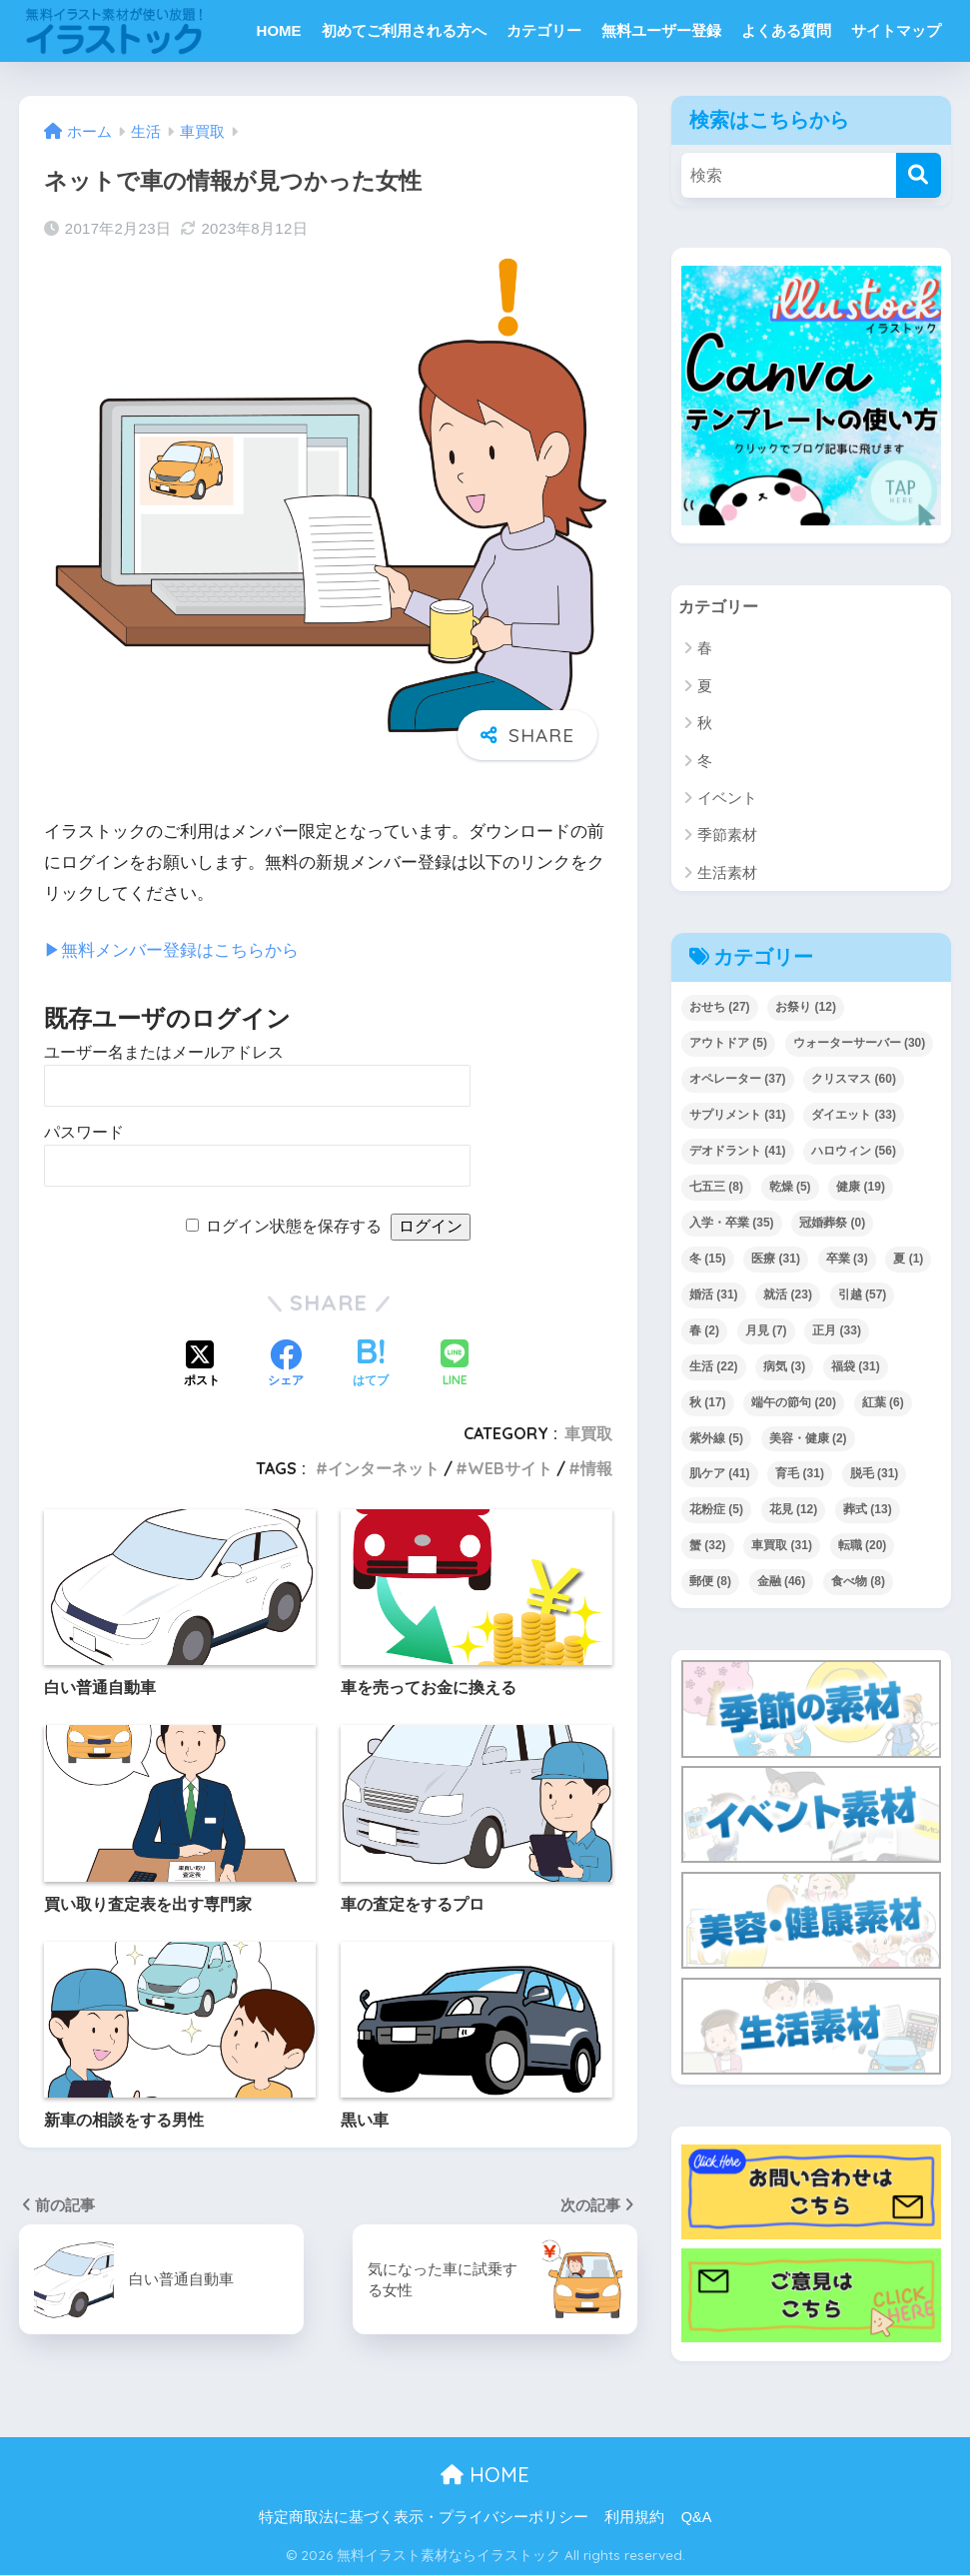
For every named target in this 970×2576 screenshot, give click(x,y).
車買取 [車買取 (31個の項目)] (781, 1546)
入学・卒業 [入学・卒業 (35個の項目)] (731, 1224)
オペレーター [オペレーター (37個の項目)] (737, 1080)
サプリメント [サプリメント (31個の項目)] (737, 1116)
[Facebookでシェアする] (286, 1364)
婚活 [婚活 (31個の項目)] (713, 1295)
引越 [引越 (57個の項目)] (862, 1295)
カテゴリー (543, 30)
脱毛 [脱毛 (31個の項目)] (874, 1474)
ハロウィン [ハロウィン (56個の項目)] (853, 1152)
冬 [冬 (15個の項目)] (707, 1260)
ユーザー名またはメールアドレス (164, 1052)
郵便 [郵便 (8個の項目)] (710, 1582)
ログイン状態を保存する (294, 1226)
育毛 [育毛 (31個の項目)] (799, 1474)
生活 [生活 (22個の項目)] (713, 1366)
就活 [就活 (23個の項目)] (787, 1295)
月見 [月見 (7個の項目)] (766, 1330)
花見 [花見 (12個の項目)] (793, 1510)
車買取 (588, 1433)
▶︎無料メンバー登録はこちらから (171, 950)
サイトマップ (896, 30)
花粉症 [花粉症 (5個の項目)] (716, 1510)
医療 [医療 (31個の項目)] (775, 1260)
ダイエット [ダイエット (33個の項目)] (853, 1116)
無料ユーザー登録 (661, 30)
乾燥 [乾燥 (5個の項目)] (790, 1188)
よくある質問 (786, 30)
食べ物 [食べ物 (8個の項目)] (858, 1582)
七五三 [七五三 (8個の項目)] (716, 1188)
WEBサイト (510, 1468)
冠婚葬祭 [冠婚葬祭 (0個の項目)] (832, 1224)
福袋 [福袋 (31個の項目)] (855, 1366)
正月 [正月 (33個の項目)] (836, 1330)
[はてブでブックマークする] (371, 1364)
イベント (727, 798)
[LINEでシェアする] (455, 1364)
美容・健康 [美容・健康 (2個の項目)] (808, 1438)
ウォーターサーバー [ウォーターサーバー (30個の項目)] (859, 1044)
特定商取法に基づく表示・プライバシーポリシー (423, 2517)
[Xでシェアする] (202, 1364)
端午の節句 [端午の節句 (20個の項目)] (793, 1402)
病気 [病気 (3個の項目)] (784, 1366)
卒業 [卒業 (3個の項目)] (847, 1260)
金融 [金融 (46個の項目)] (781, 1582)
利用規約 (634, 2517)
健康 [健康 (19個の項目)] (860, 1188)
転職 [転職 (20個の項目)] (862, 1546)
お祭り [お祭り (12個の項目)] (805, 1008)
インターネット (384, 1468)
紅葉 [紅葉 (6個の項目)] (883, 1402)
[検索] (918, 175)
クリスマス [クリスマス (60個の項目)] (853, 1080)
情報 (596, 1468)
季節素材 (727, 835)
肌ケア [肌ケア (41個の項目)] (719, 1474)
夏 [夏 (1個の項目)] (908, 1260)
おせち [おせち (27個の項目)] (719, 1008)
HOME (279, 30)
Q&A (696, 2517)
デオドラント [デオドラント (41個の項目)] (737, 1152)
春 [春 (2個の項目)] (704, 1330)
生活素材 (727, 873)
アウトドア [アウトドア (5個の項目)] (728, 1044)
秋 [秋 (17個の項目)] (707, 1402)
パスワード (84, 1132)
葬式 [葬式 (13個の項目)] (867, 1510)
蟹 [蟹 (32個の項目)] (707, 1546)
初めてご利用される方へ (404, 30)
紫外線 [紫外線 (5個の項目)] (716, 1438)
